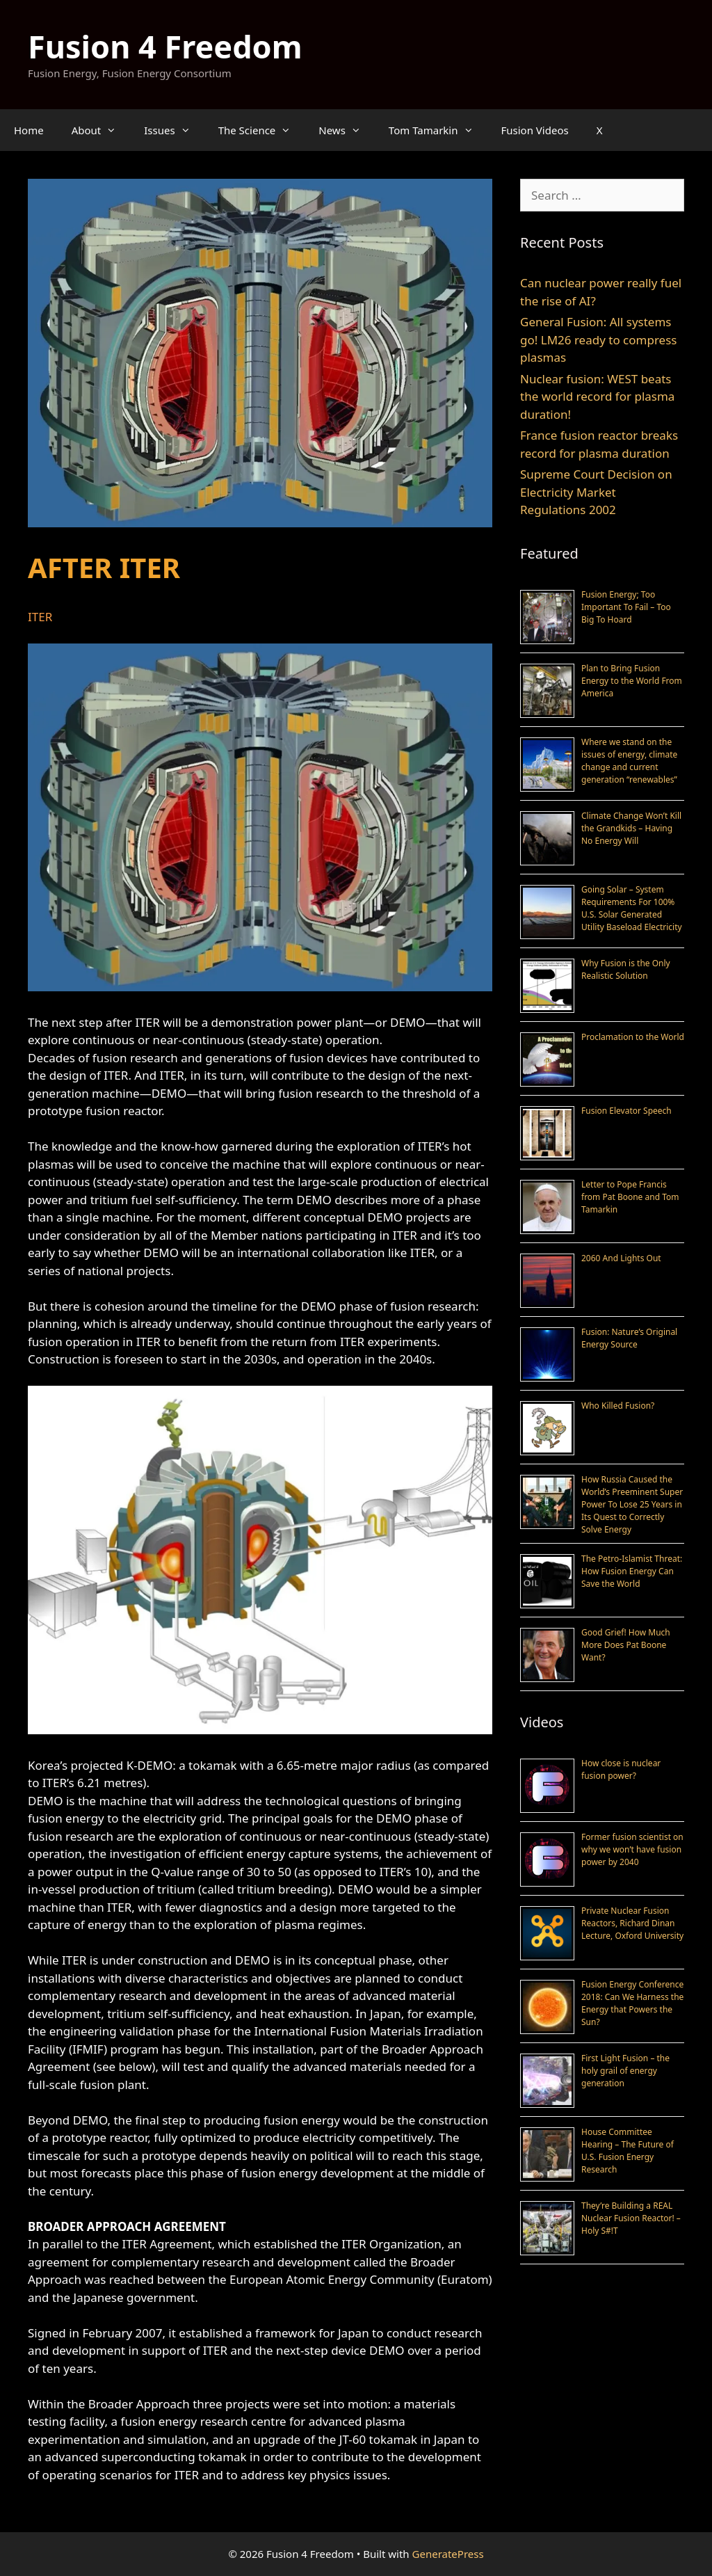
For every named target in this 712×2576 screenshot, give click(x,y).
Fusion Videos (535, 130)
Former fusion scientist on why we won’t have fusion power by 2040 (632, 1849)
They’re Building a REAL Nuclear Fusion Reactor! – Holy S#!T (631, 2218)
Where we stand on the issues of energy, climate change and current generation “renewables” (629, 760)
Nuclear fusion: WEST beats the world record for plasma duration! (597, 396)
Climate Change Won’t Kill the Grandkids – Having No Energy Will (631, 828)
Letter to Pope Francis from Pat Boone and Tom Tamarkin (630, 1196)
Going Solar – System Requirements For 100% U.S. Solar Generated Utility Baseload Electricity (631, 908)
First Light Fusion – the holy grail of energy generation (625, 2070)
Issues (174, 130)
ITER (40, 617)
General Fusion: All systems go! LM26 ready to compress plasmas (598, 339)
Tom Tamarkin (438, 130)
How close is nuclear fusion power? (621, 1769)
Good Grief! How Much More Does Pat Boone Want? (625, 1644)
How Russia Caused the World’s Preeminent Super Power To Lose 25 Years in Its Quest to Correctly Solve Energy (632, 1504)
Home (29, 130)
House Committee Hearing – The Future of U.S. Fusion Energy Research (627, 2150)
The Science (261, 130)
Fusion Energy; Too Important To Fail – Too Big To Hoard (626, 607)
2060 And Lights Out (621, 1258)
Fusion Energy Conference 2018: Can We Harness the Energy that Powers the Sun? (632, 2003)
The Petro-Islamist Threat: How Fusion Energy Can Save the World (631, 1571)
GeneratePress (448, 2554)
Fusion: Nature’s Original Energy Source (629, 1338)
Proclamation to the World (632, 1037)
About (101, 130)
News (346, 130)
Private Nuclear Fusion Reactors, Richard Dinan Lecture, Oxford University (632, 1923)
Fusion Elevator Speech (626, 1111)
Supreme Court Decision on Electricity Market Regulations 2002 (596, 492)
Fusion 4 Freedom (165, 46)
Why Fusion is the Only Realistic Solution (625, 969)
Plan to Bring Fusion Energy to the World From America (631, 680)
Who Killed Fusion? (617, 1405)
